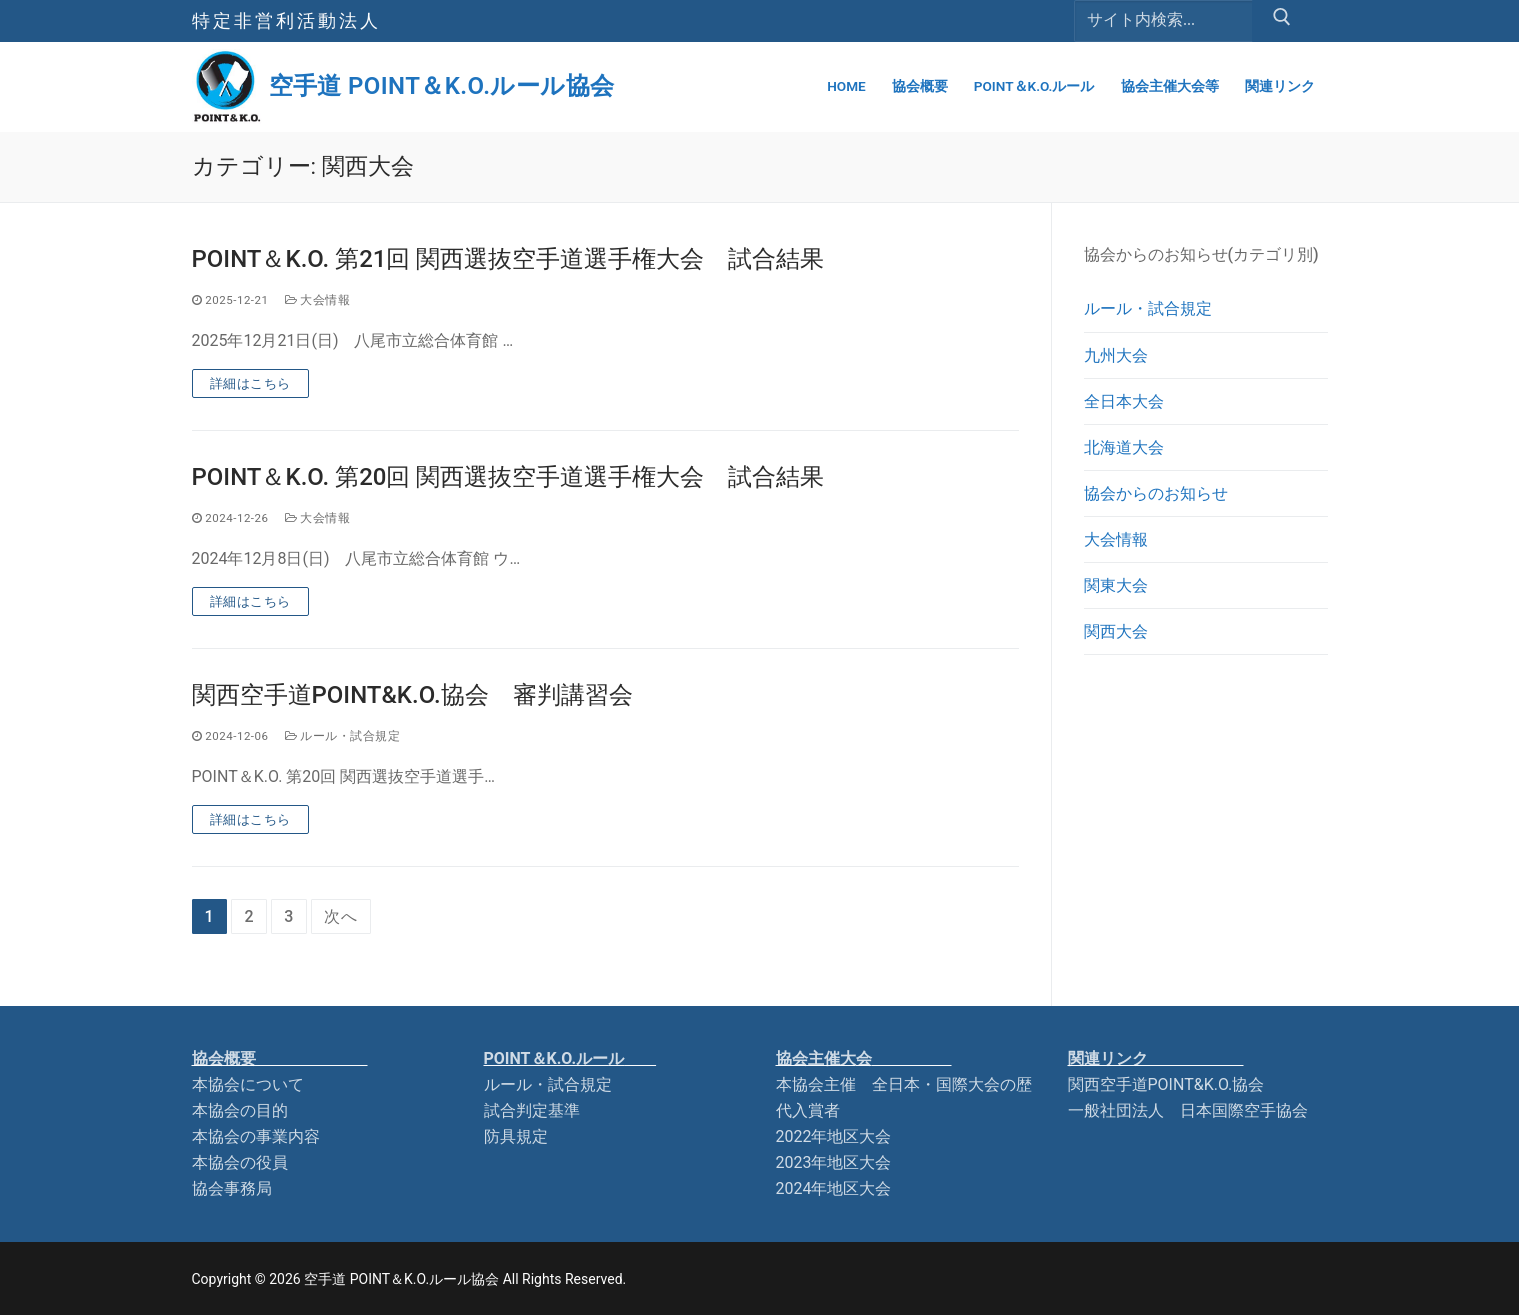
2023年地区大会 (834, 1162)
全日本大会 (1124, 401)
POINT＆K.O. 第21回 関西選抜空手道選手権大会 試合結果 (508, 259)
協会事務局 (232, 1188)
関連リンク (1156, 1058)
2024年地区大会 (834, 1188)
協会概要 (280, 1058)
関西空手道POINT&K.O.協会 (1166, 1084)
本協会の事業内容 (256, 1136)
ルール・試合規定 (343, 736)
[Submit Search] (1282, 21)
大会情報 (318, 300)
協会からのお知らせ (1156, 493)
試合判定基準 (532, 1110)
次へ (341, 916)
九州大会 (1116, 355)
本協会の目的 (240, 1110)
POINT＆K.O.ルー (570, 1058)
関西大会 (1116, 631)
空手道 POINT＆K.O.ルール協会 (442, 86)
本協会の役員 (240, 1162)
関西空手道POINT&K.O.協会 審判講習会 (412, 695)
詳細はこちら (250, 383)
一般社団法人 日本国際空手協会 (1188, 1110)
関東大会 (1116, 585)
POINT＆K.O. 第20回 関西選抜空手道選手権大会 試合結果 (508, 477)
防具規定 (516, 1136)
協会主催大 (864, 1058)
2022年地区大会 (834, 1136)
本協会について (248, 1084)
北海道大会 (1124, 447)
